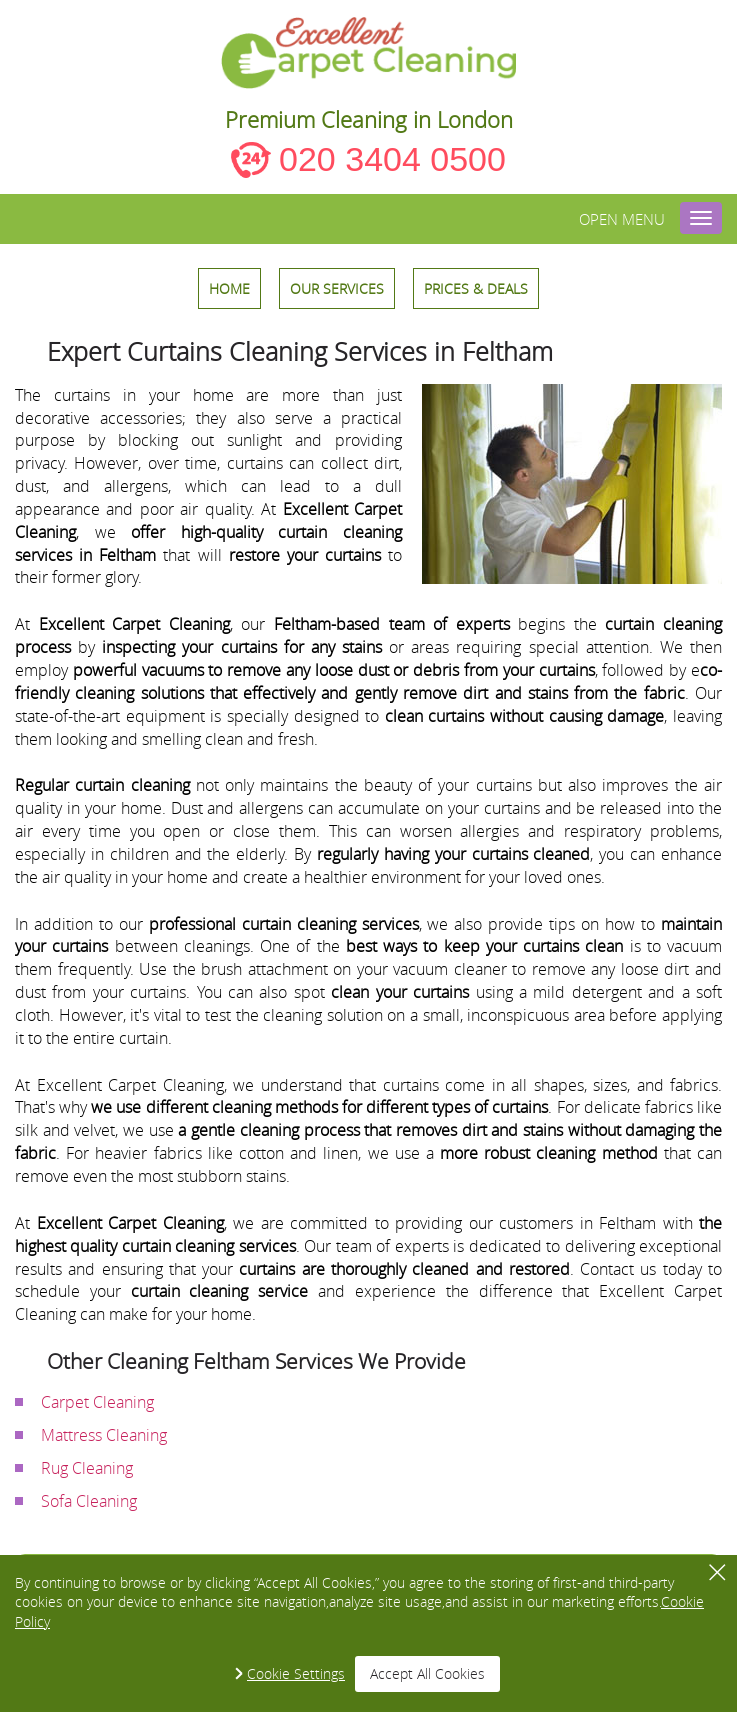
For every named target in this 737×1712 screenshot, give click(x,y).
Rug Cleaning (87, 1468)
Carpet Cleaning (97, 1402)
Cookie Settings (296, 1673)
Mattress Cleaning (104, 1435)
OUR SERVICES (337, 288)
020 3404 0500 (392, 159)
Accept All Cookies (427, 1673)
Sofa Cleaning (89, 1501)
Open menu (622, 219)
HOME (229, 288)
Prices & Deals (476, 288)
